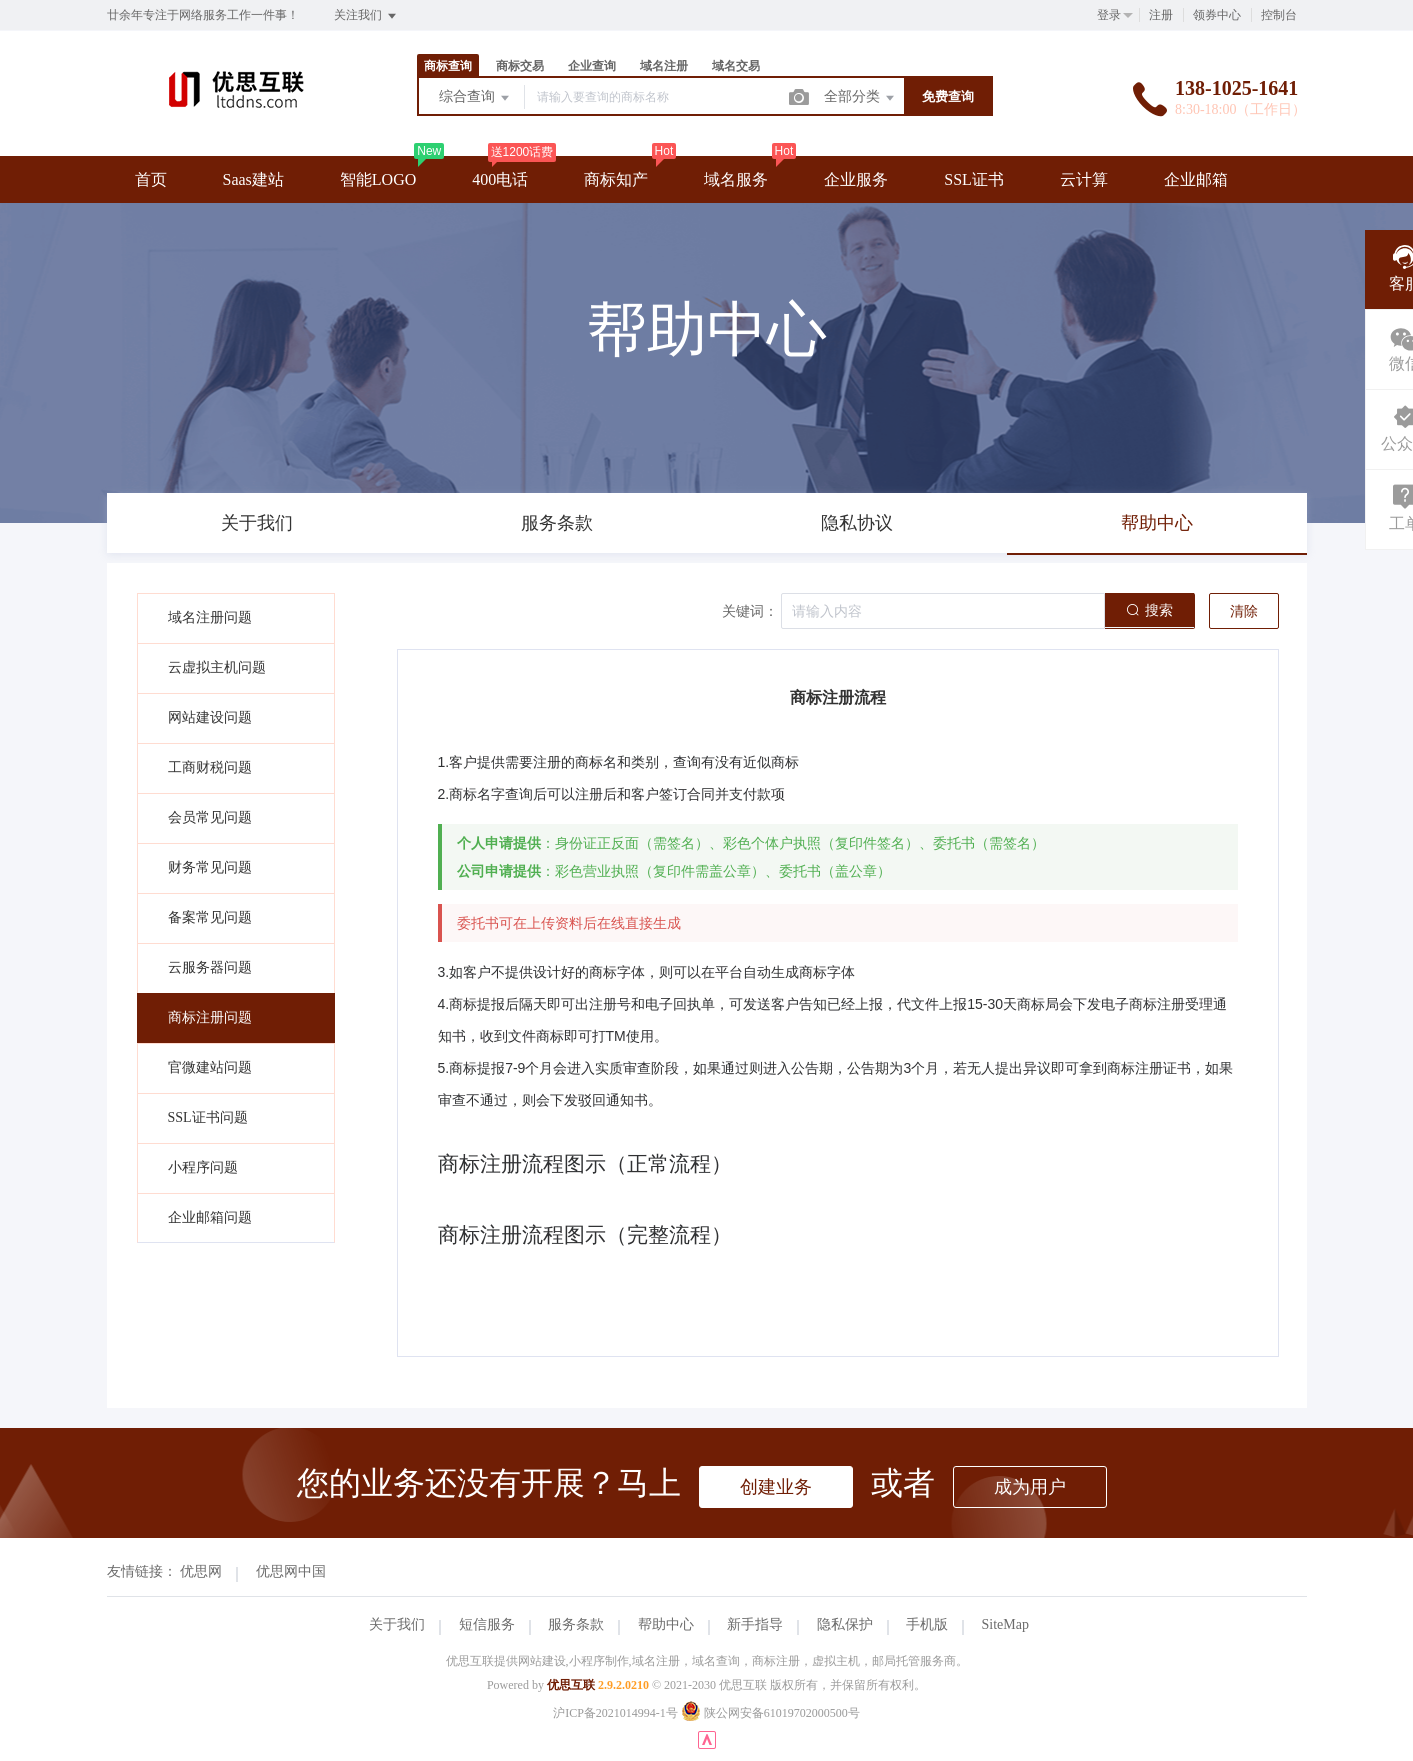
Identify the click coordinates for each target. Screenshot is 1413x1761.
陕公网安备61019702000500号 (770, 1713)
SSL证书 (974, 179)
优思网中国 (291, 1571)
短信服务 (487, 1624)
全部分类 (861, 98)
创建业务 (776, 1487)
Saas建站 (253, 179)
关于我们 (397, 1624)
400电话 (500, 179)
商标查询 (448, 66)
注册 (1161, 15)
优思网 (201, 1571)
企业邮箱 (1196, 179)
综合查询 (476, 98)
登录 (1109, 15)
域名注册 (664, 66)
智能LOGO (378, 179)
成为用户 (1030, 1487)
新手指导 (755, 1624)
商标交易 (520, 66)
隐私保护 (845, 1624)
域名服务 (736, 179)
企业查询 (592, 66)
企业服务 (856, 179)
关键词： (750, 611)
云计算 (1084, 179)
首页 (151, 179)
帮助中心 (666, 1624)
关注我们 (366, 16)
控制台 (1279, 15)
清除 (1244, 611)
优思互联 (571, 1685)
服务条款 (576, 1624)
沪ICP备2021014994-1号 (615, 1713)
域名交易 (736, 66)
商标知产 (616, 179)
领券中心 (1217, 15)
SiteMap (1005, 1624)
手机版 (927, 1624)
